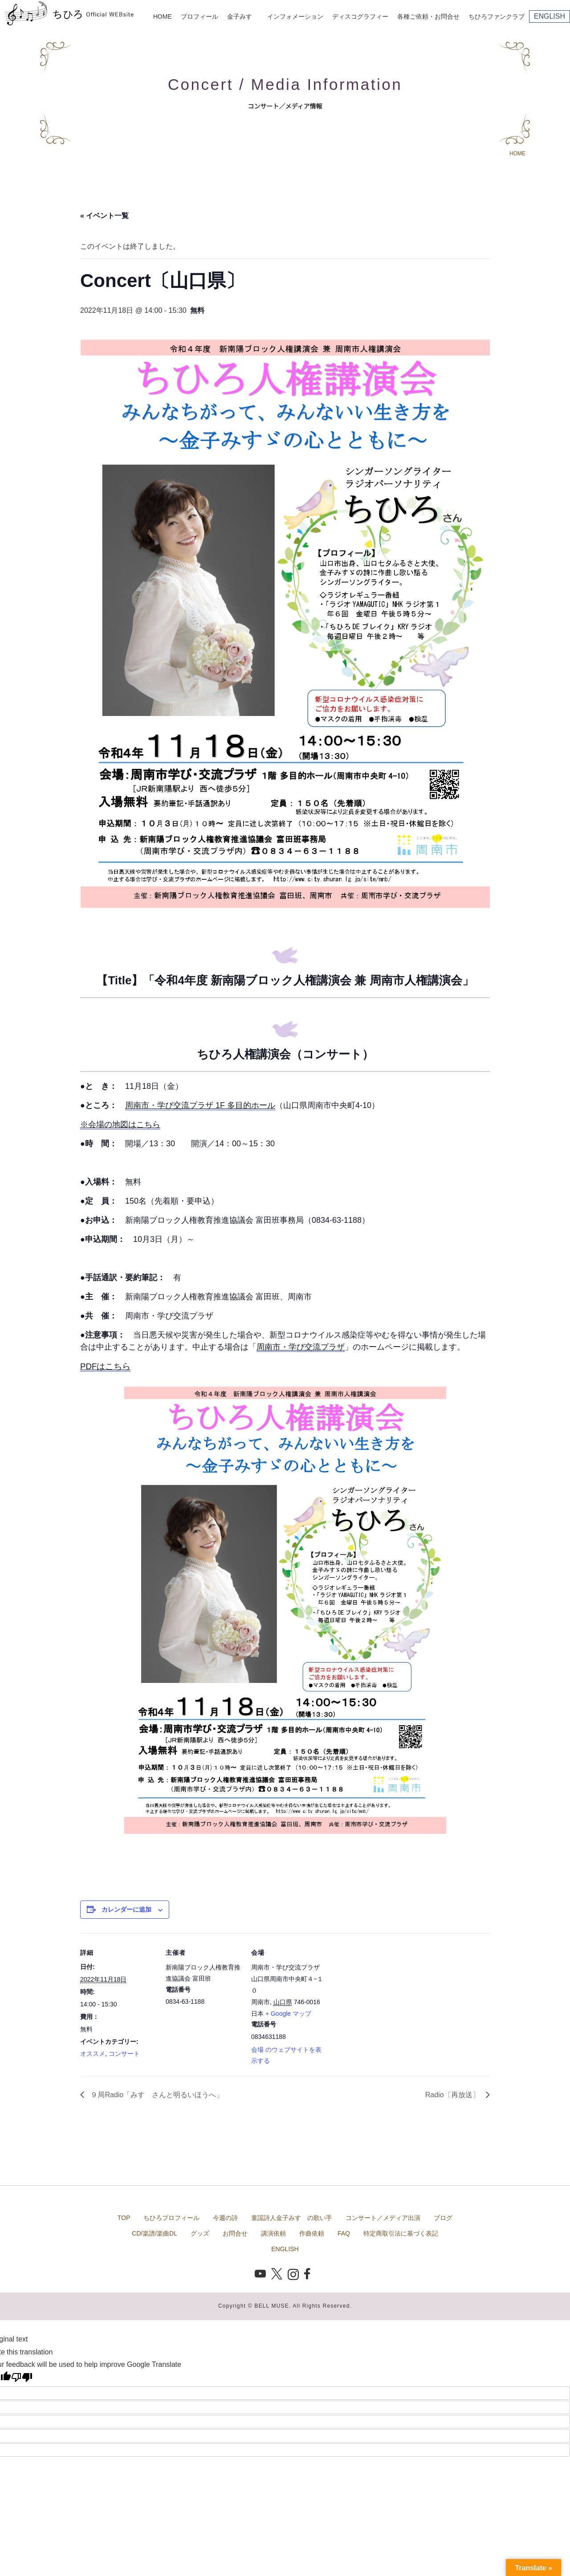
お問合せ (235, 2233)
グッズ (200, 2233)
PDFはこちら (105, 1366)
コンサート (124, 2053)
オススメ (92, 2053)
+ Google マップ (288, 2013)
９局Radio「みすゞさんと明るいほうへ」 (156, 2095)
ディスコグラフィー (360, 16)
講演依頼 (273, 2233)
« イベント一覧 (104, 215)
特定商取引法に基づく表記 (400, 2233)
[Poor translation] (22, 2377)
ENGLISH (549, 16)
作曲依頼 (311, 2233)
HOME (162, 16)
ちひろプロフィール (171, 2217)
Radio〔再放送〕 (453, 2095)
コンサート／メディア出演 (383, 2217)
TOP (124, 2217)
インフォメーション (295, 16)
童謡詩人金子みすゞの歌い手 (291, 2217)
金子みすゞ (242, 16)
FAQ (344, 2233)
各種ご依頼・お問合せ (428, 16)
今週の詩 (225, 2217)
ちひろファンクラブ (496, 16)
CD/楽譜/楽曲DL (154, 2233)
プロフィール (199, 16)
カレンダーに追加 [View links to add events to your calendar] (126, 1909)
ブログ (443, 2217)
